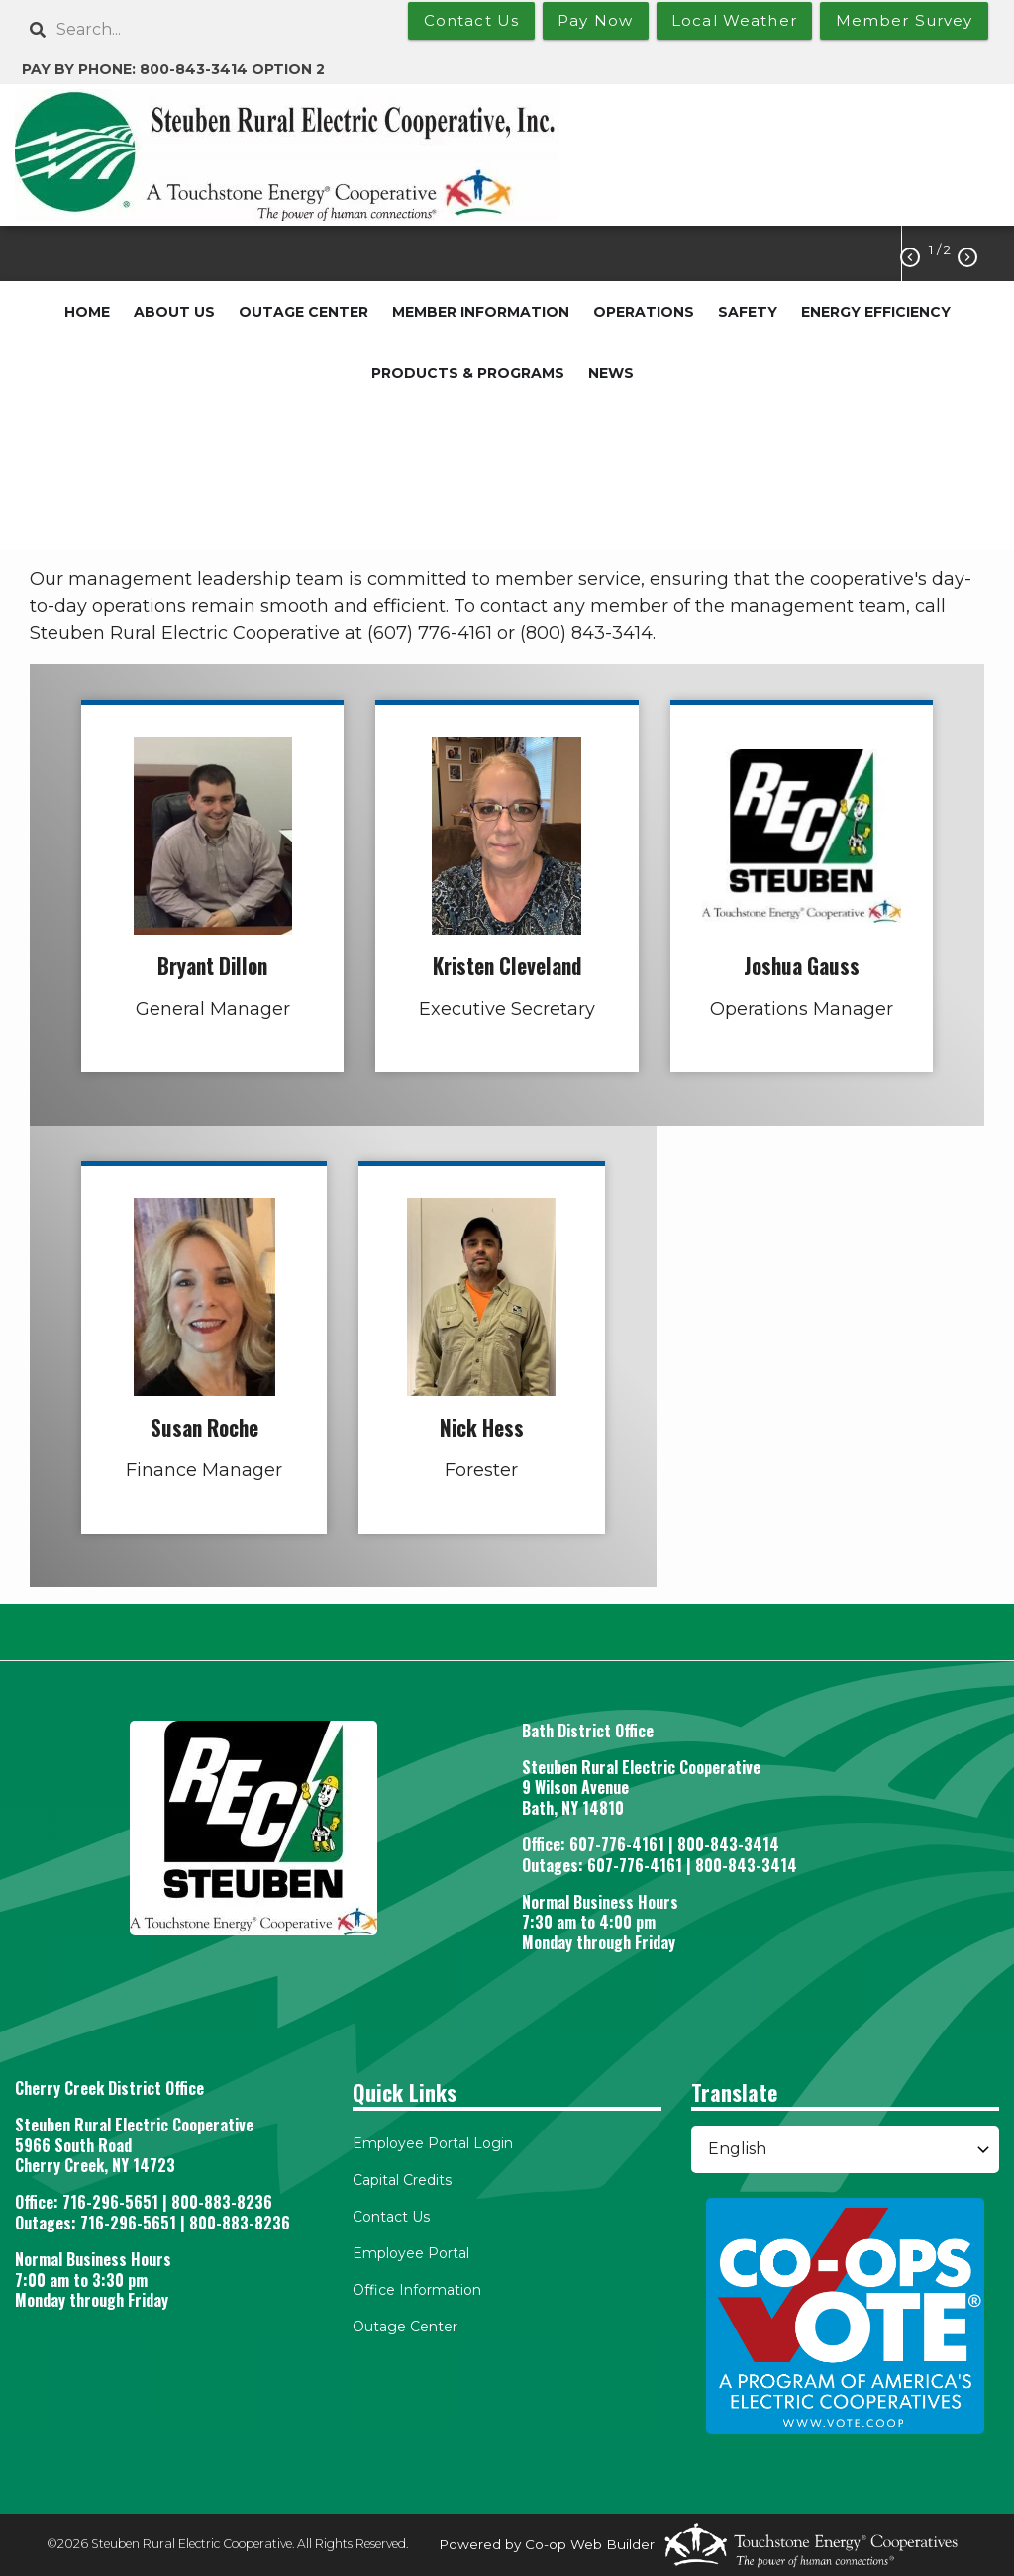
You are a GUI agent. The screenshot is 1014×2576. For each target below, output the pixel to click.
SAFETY (747, 312)
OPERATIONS (643, 312)
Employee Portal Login (433, 2143)
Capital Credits (402, 2180)
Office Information (417, 2290)
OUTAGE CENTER (303, 312)
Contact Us (391, 2217)
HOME (87, 312)
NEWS (611, 373)
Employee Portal (411, 2253)
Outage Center (405, 2326)
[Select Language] (845, 2149)
